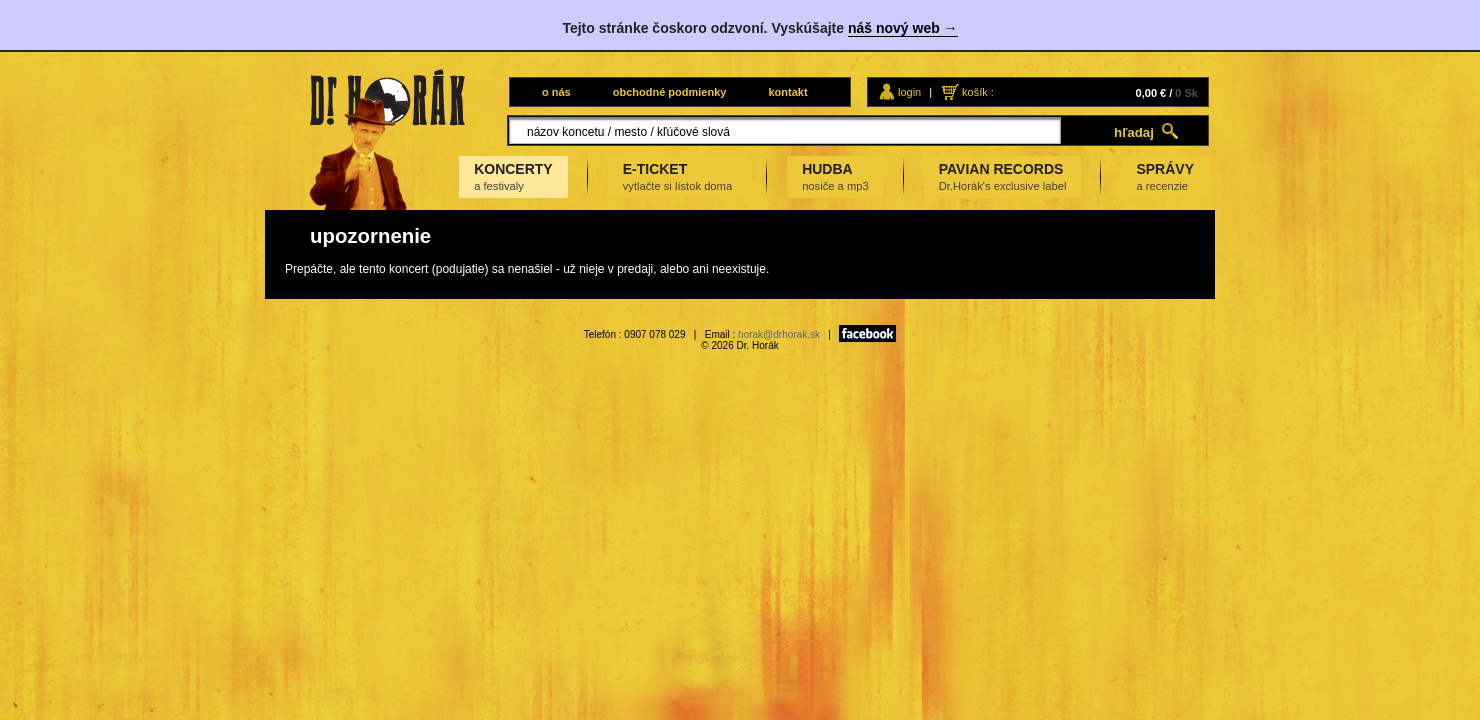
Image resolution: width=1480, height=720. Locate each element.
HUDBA (835, 176)
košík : (978, 92)
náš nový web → (903, 28)
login (909, 92)
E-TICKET (677, 176)
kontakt (787, 92)
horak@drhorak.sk (779, 334)
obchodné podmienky (670, 92)
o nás (556, 92)
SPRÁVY (1165, 176)
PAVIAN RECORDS (1003, 176)
